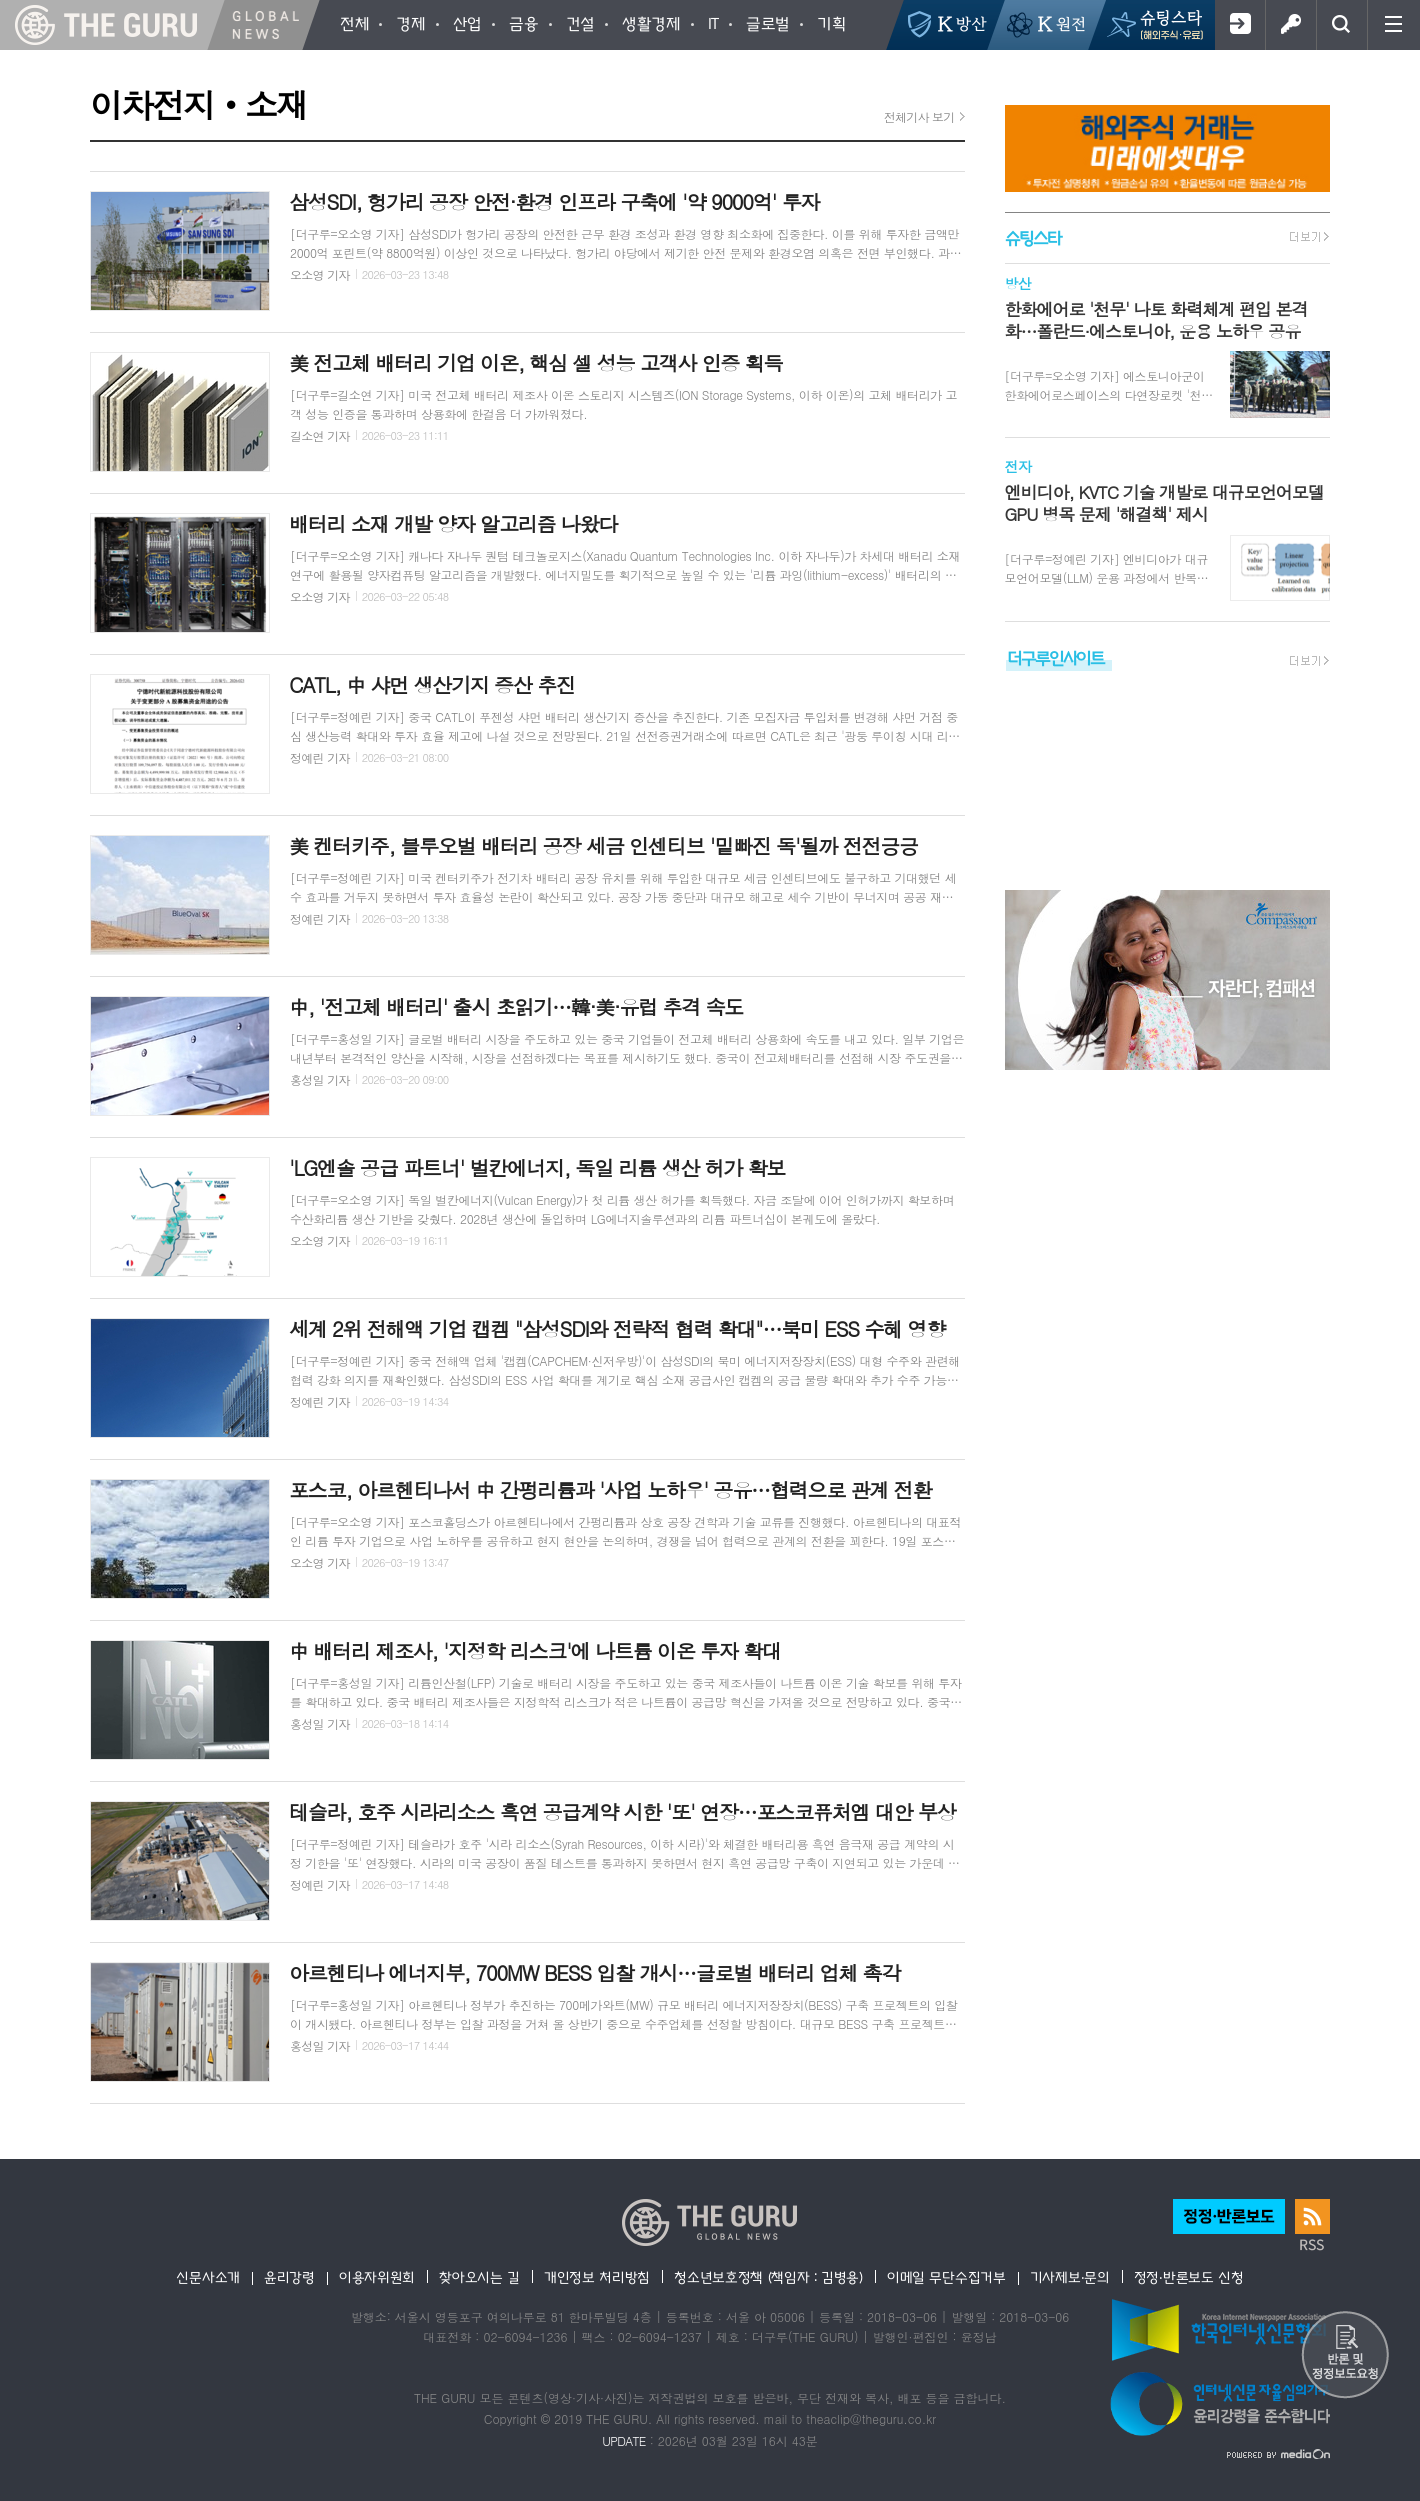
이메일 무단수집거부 (946, 2277)
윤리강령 (289, 2277)
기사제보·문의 (1070, 2277)
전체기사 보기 (919, 116)
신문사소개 (208, 2277)
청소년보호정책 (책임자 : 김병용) (768, 2277)
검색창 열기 (1341, 25)
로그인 (1290, 25)
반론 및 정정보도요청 (1345, 2356)
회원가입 (1239, 25)
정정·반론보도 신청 (1189, 2277)
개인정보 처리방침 (597, 2277)
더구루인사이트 (1056, 657)
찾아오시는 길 (479, 2277)
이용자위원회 (377, 2277)
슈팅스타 (1033, 237)
